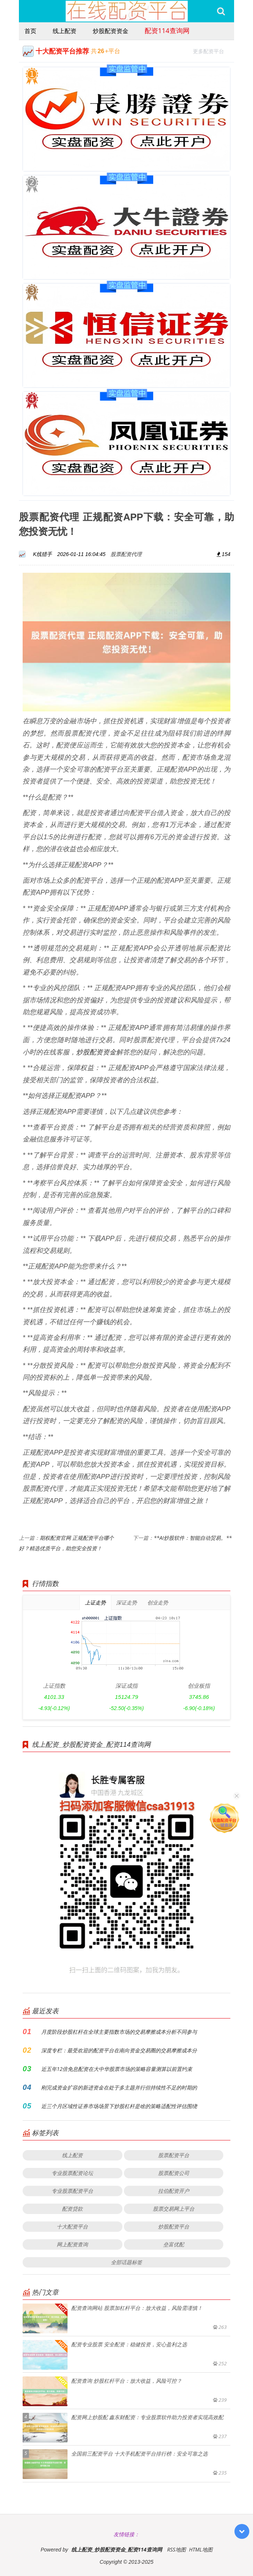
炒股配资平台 (173, 2226)
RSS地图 (176, 2549)
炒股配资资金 (110, 31)
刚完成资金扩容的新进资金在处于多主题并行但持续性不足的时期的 (119, 2087)
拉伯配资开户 (173, 2190)
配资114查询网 (167, 30)
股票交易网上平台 (173, 2208)
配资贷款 (72, 2208)
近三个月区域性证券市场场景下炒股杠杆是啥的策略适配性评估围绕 (119, 2106)
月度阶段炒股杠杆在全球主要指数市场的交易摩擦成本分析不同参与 (119, 2031)
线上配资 (64, 31)
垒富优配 (173, 2244)
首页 (30, 31)
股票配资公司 (173, 2172)
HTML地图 (201, 2549)
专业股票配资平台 (72, 2190)
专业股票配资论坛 (72, 2172)
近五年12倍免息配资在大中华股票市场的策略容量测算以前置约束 (116, 2068)
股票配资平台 (173, 2155)
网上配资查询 (72, 2244)
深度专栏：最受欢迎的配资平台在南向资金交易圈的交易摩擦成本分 (119, 2050)
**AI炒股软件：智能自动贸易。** (192, 1537)
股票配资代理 (126, 553)
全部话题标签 (126, 2262)
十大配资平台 (72, 2226)
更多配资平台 (211, 50)
